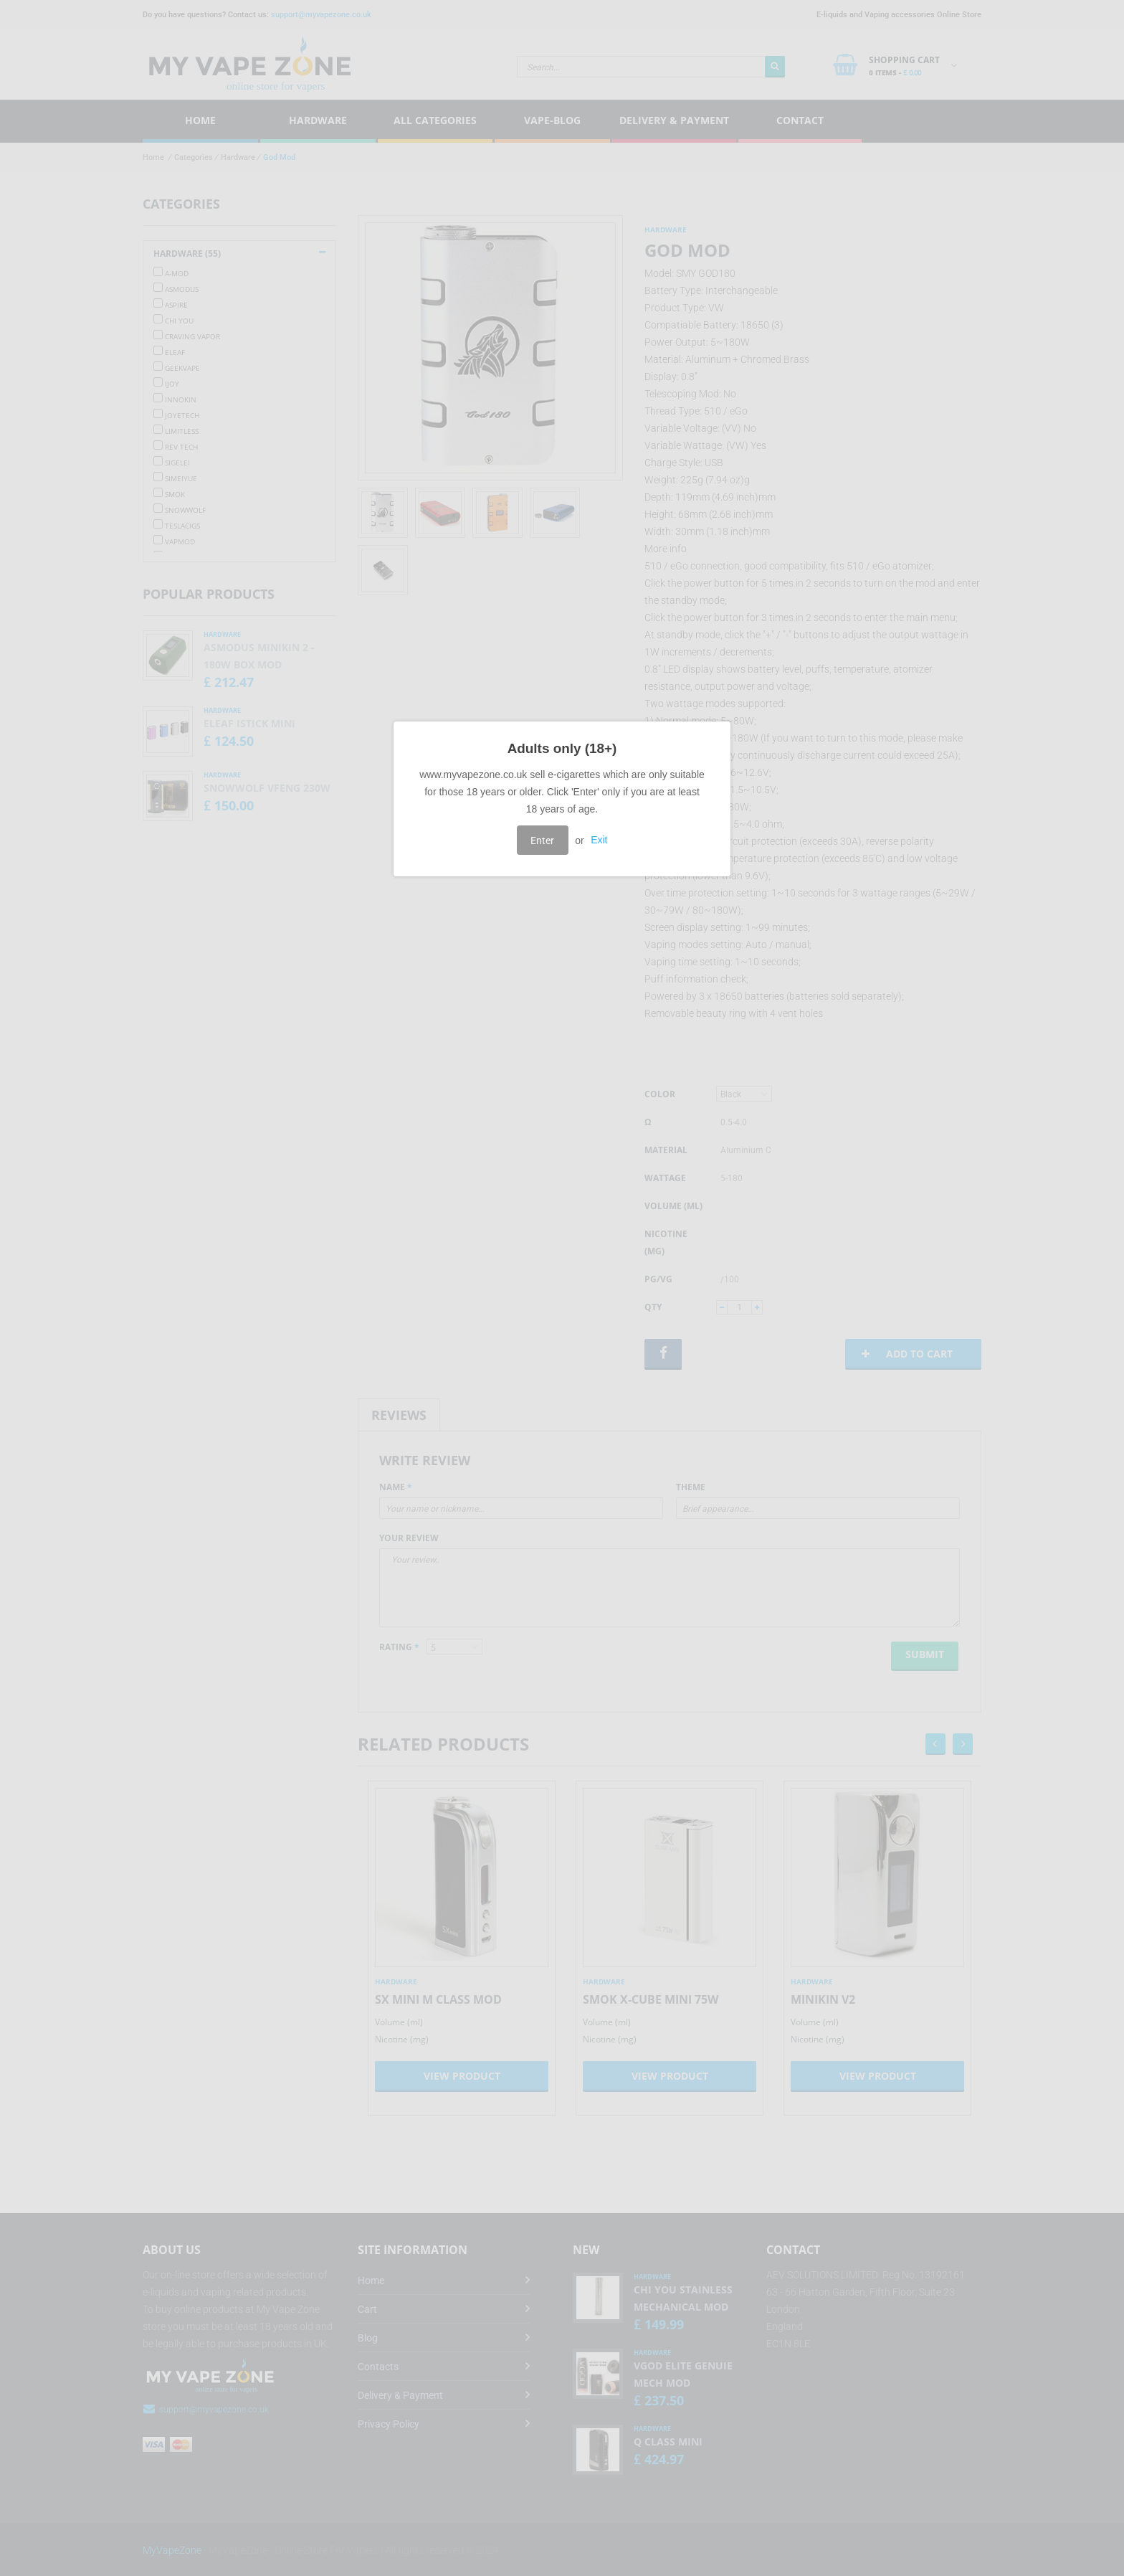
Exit (599, 840)
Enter (542, 840)
